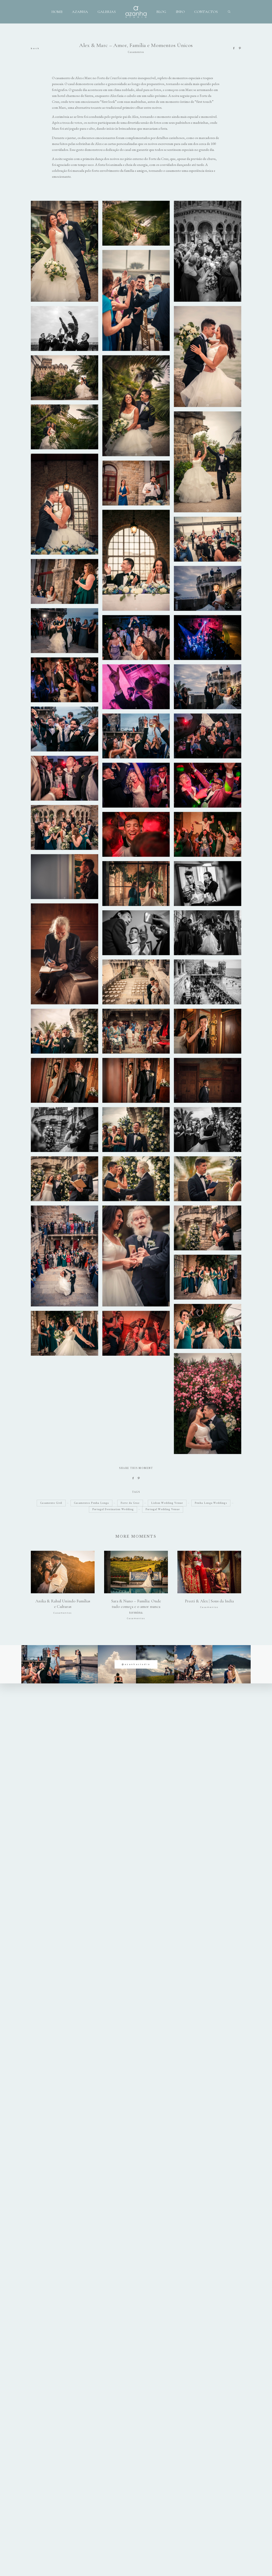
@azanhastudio (136, 1664)
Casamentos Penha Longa (91, 1503)
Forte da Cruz (130, 1503)
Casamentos (136, 52)
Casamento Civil (51, 1503)
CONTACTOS (206, 11)
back (35, 48)
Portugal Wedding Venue (163, 1509)
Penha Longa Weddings (211, 1503)
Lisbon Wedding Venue (167, 1503)
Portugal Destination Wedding (113, 1509)
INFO (180, 11)
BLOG (161, 11)
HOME (57, 11)
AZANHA (80, 11)
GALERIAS (107, 11)
